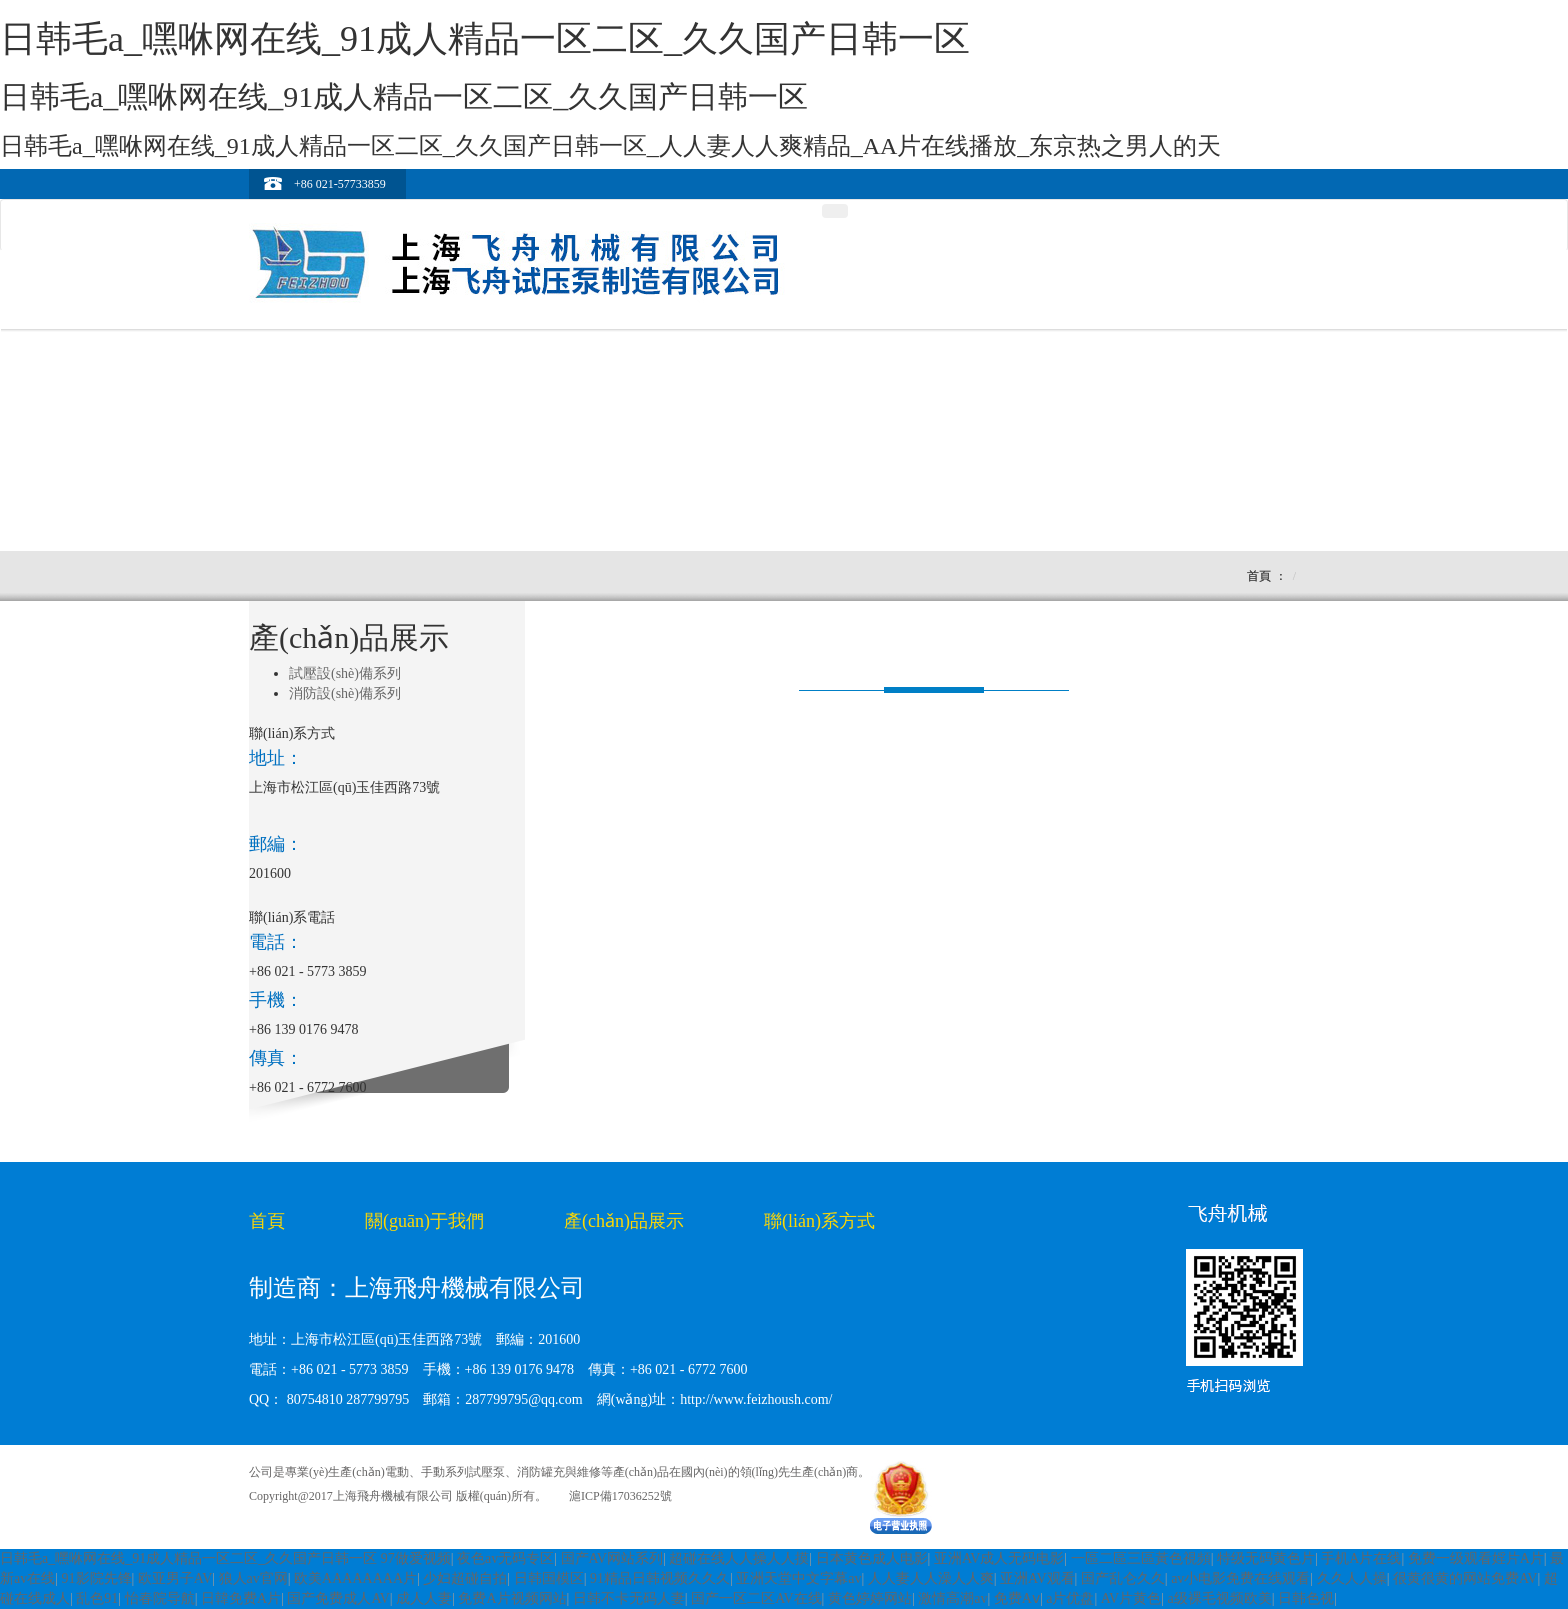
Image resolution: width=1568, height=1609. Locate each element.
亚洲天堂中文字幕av (798, 1578)
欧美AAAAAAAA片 (355, 1578)
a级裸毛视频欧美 (1219, 1598)
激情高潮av (952, 1598)
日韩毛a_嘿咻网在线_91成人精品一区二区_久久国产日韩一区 (188, 1558)
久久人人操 (1352, 1578)
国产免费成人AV (338, 1598)
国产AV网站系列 (612, 1558)
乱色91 (97, 1598)
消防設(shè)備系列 (345, 693)
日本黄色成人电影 (872, 1558)
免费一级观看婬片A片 (1476, 1558)
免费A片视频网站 (512, 1598)
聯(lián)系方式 (819, 1221)
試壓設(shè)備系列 (345, 673)
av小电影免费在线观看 (1240, 1578)
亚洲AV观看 (1037, 1578)
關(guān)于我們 (424, 1221)
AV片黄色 (1131, 1598)
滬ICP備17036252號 (620, 1496)
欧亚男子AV (175, 1578)
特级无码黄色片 (1266, 1558)
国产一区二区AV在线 (756, 1598)
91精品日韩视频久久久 (660, 1578)
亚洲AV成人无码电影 (999, 1558)
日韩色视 (1306, 1598)
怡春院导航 (160, 1598)
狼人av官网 (253, 1578)
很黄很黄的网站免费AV (1465, 1578)
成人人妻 (424, 1598)
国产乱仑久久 (1123, 1578)
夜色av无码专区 (505, 1558)
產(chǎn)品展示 (624, 1221)
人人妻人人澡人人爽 (931, 1578)
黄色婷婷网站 (870, 1598)
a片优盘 (1070, 1598)
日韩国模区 (549, 1578)
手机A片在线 (1361, 1558)
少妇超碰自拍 (465, 1578)
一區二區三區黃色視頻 (1141, 1558)
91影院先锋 (97, 1578)
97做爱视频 (416, 1558)
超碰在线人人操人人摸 (739, 1558)
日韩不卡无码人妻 (629, 1598)
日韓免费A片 (241, 1598)
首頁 (1259, 576)
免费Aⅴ (1017, 1598)
